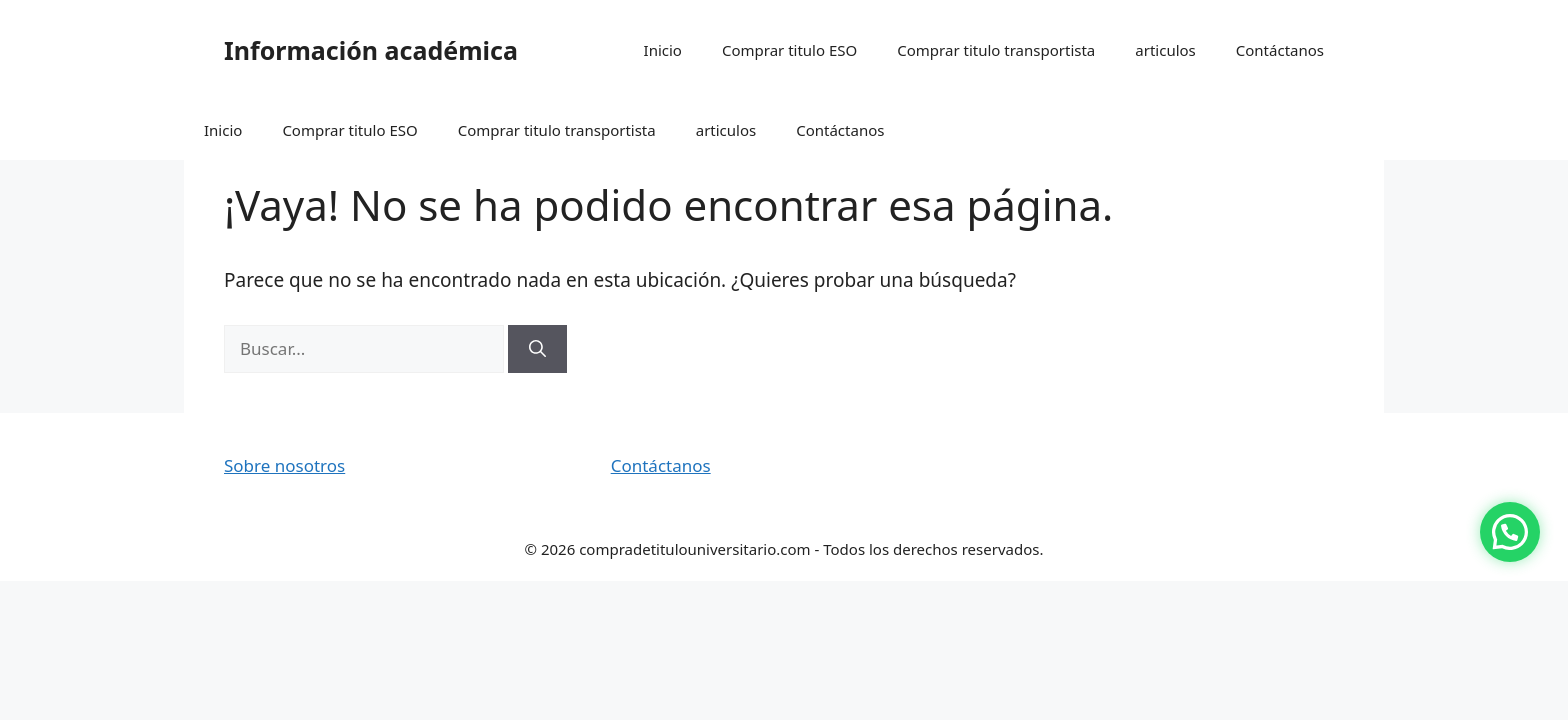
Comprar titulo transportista (996, 50)
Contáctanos (1280, 50)
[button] (1510, 532)
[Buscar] (537, 349)
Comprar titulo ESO (789, 50)
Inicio (663, 50)
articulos (1165, 50)
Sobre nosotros (284, 465)
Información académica (371, 50)
